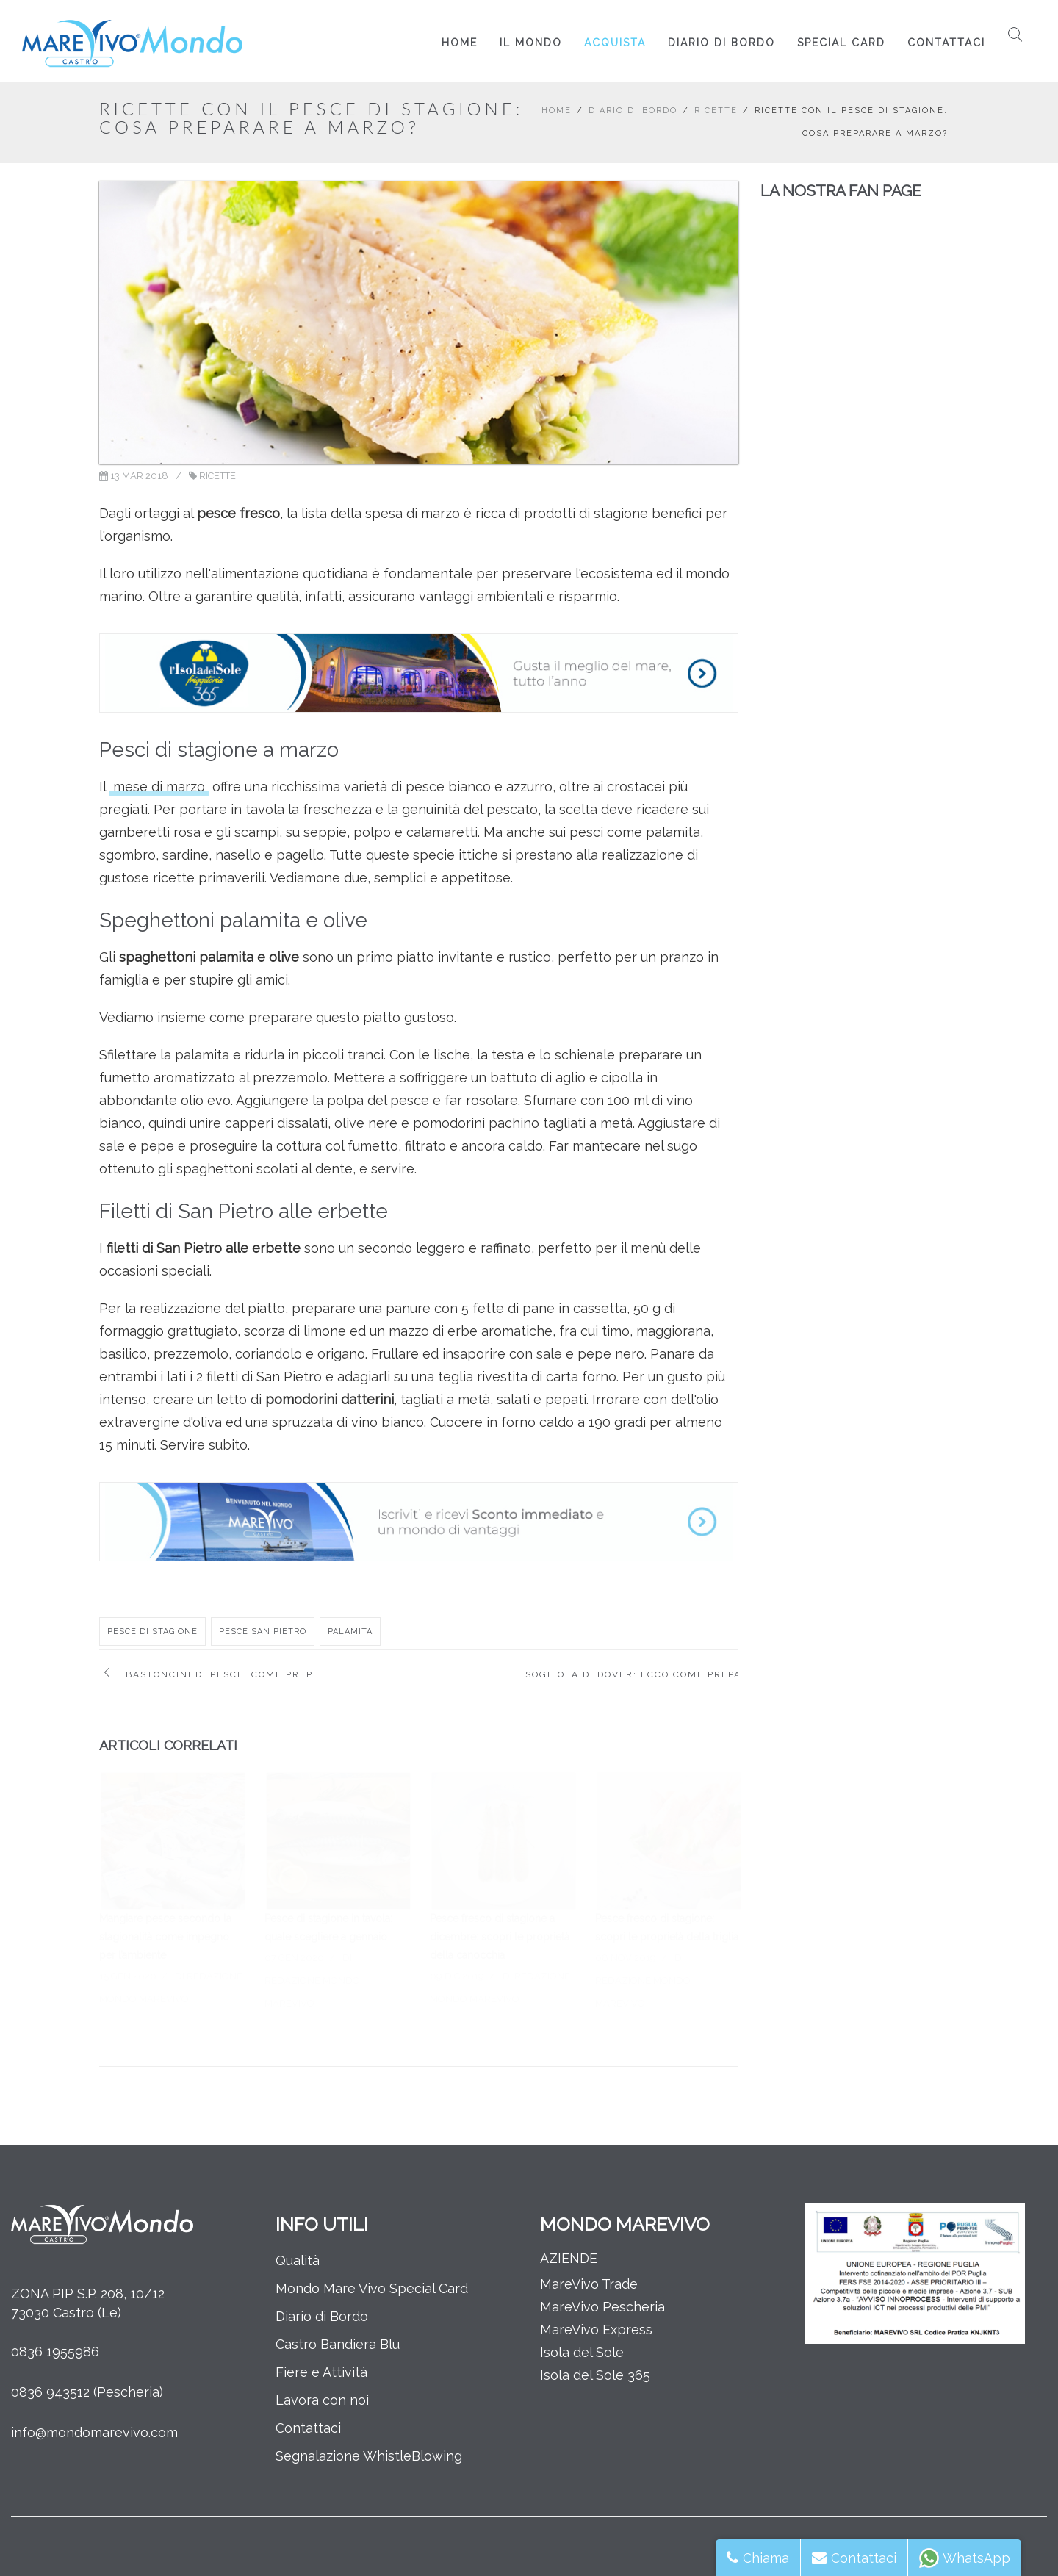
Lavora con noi (322, 2400)
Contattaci (946, 42)
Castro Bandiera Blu (338, 2344)
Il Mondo (531, 42)
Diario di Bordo (721, 42)
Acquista (615, 42)
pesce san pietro (262, 1631)
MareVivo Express (596, 2329)
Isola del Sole (582, 2352)
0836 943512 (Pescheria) (87, 2392)
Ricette (716, 110)
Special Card (841, 42)
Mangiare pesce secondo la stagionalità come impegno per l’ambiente (165, 1937)
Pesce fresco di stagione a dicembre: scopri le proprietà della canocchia (499, 1937)
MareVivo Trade (589, 2284)
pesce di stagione (152, 1631)
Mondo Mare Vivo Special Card (372, 2288)
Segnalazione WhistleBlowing (369, 2456)
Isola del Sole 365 (595, 2375)
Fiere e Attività (321, 2372)
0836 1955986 (55, 2351)
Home (460, 42)
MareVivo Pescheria (602, 2306)
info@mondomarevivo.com (94, 2432)
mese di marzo (159, 786)
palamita (350, 1631)
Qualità (298, 2260)
